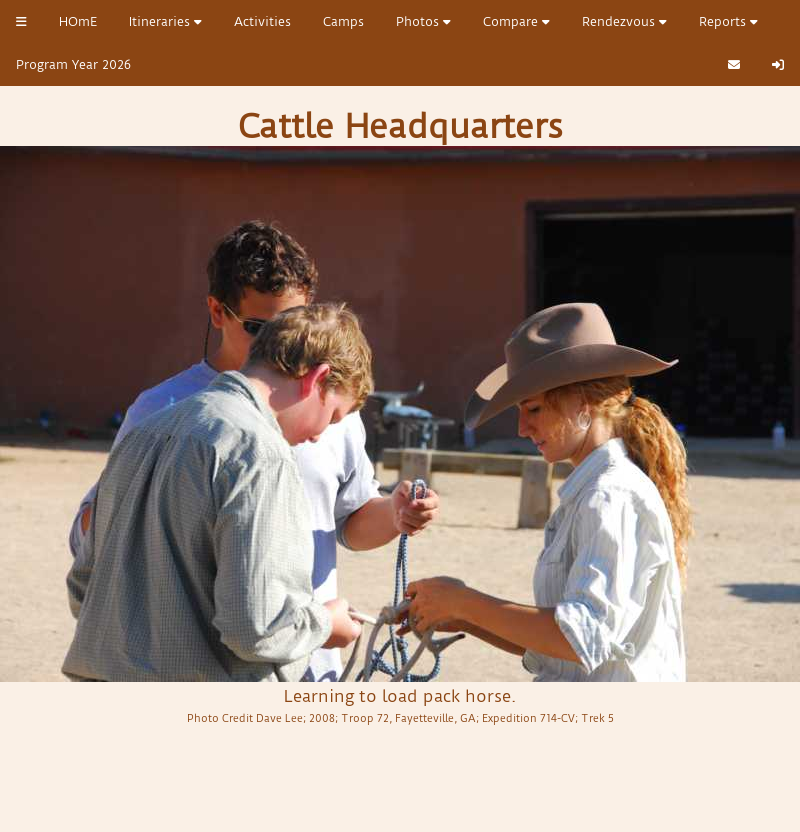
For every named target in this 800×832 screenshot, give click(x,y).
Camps (343, 21)
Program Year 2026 (73, 64)
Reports (728, 21)
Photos (423, 21)
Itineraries (165, 21)
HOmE (78, 21)
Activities (262, 21)
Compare (516, 21)
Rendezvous (624, 21)
